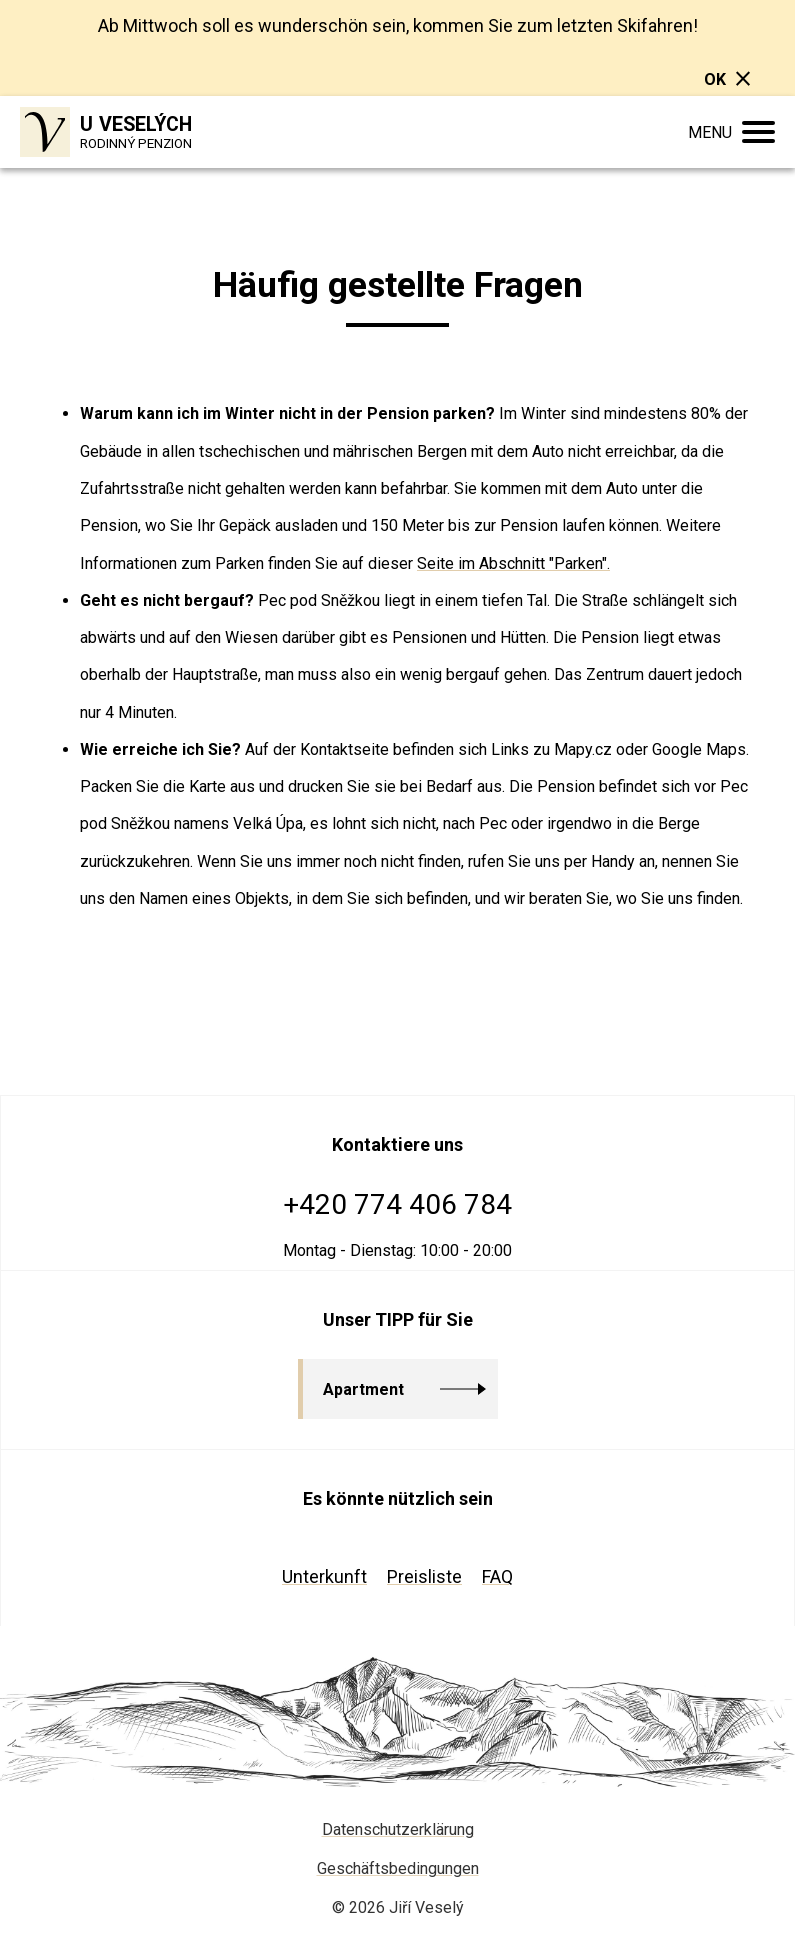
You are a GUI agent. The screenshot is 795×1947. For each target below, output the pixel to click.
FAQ (497, 1576)
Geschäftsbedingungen (398, 1868)
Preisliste (424, 1576)
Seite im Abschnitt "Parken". (513, 563)
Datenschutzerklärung (398, 1829)
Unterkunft (324, 1576)
